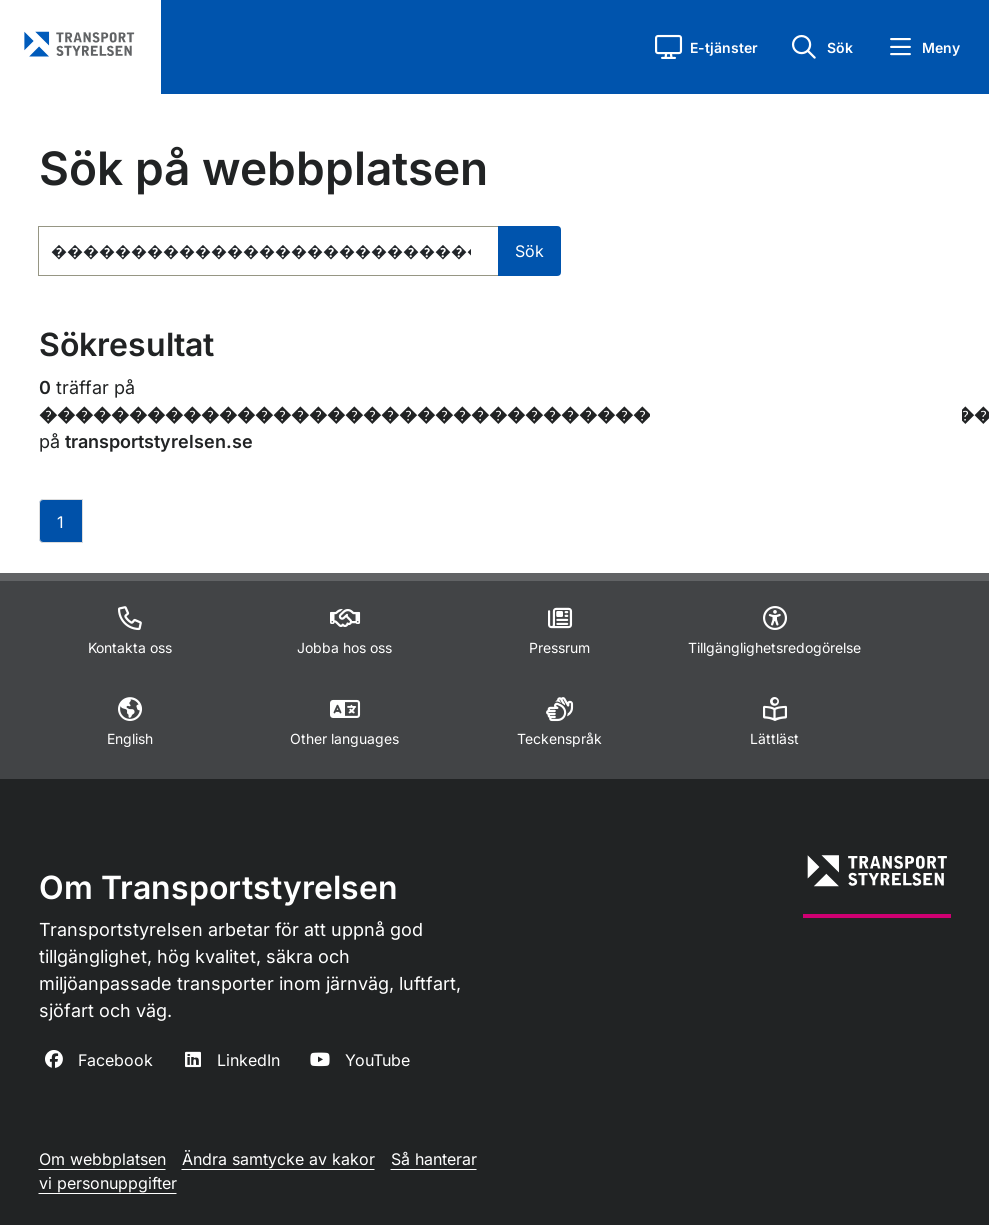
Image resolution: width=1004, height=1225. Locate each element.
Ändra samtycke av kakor (278, 1159)
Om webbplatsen (102, 1159)
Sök (529, 251)
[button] (706, 47)
